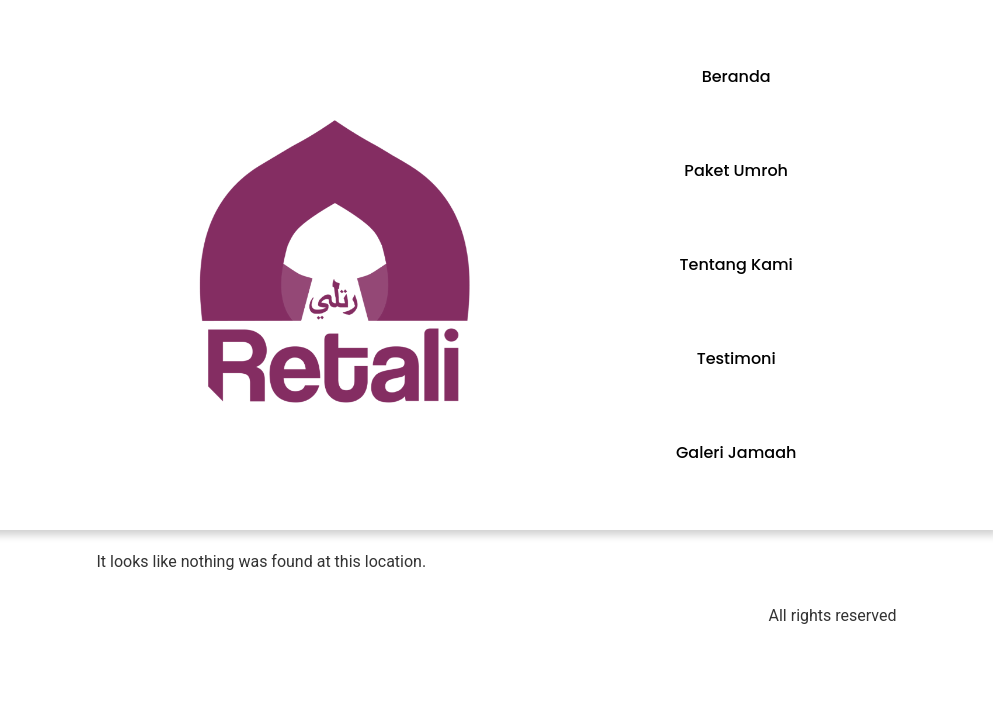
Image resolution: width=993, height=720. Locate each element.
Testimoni (736, 358)
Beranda (736, 76)
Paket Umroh (736, 170)
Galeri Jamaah (736, 452)
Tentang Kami (736, 264)
